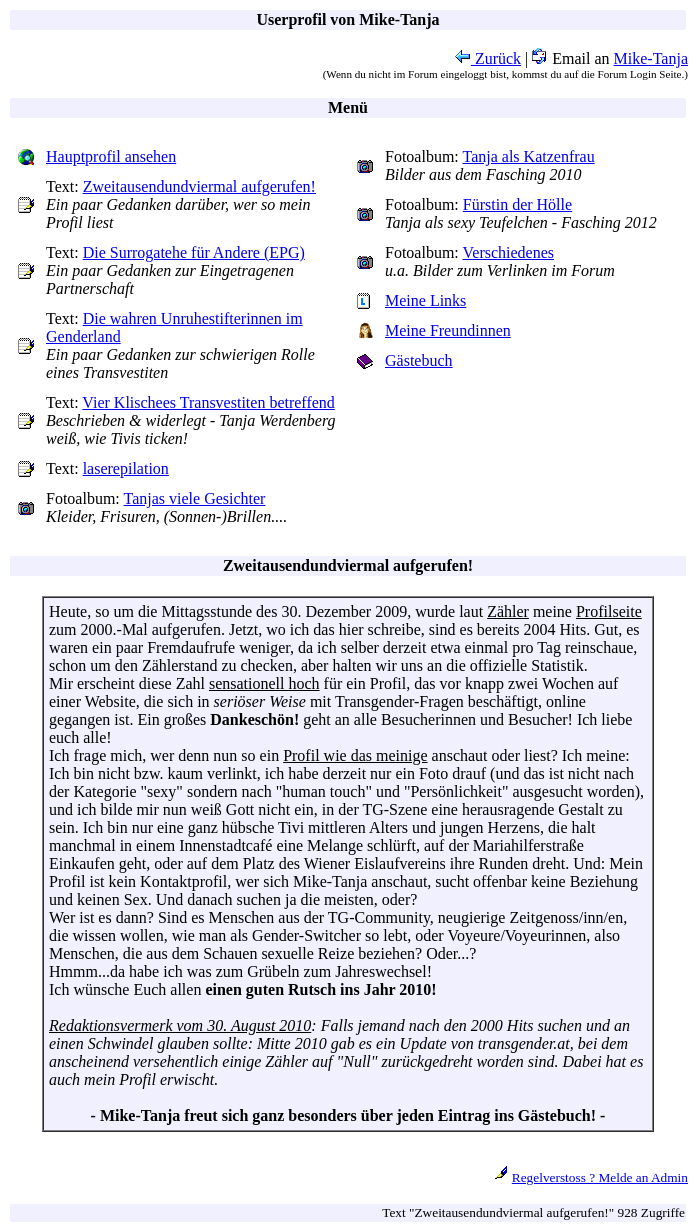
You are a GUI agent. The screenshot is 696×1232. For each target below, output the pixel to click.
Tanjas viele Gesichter (195, 498)
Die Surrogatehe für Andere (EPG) (194, 252)
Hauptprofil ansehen (111, 156)
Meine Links (425, 300)
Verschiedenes (509, 252)
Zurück (488, 58)
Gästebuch (419, 360)
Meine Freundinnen (448, 330)
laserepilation (126, 468)
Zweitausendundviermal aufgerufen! (199, 186)
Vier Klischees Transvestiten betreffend (208, 402)
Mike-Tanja (651, 58)
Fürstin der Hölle (517, 204)
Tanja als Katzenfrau (529, 156)
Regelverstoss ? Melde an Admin (600, 1177)
